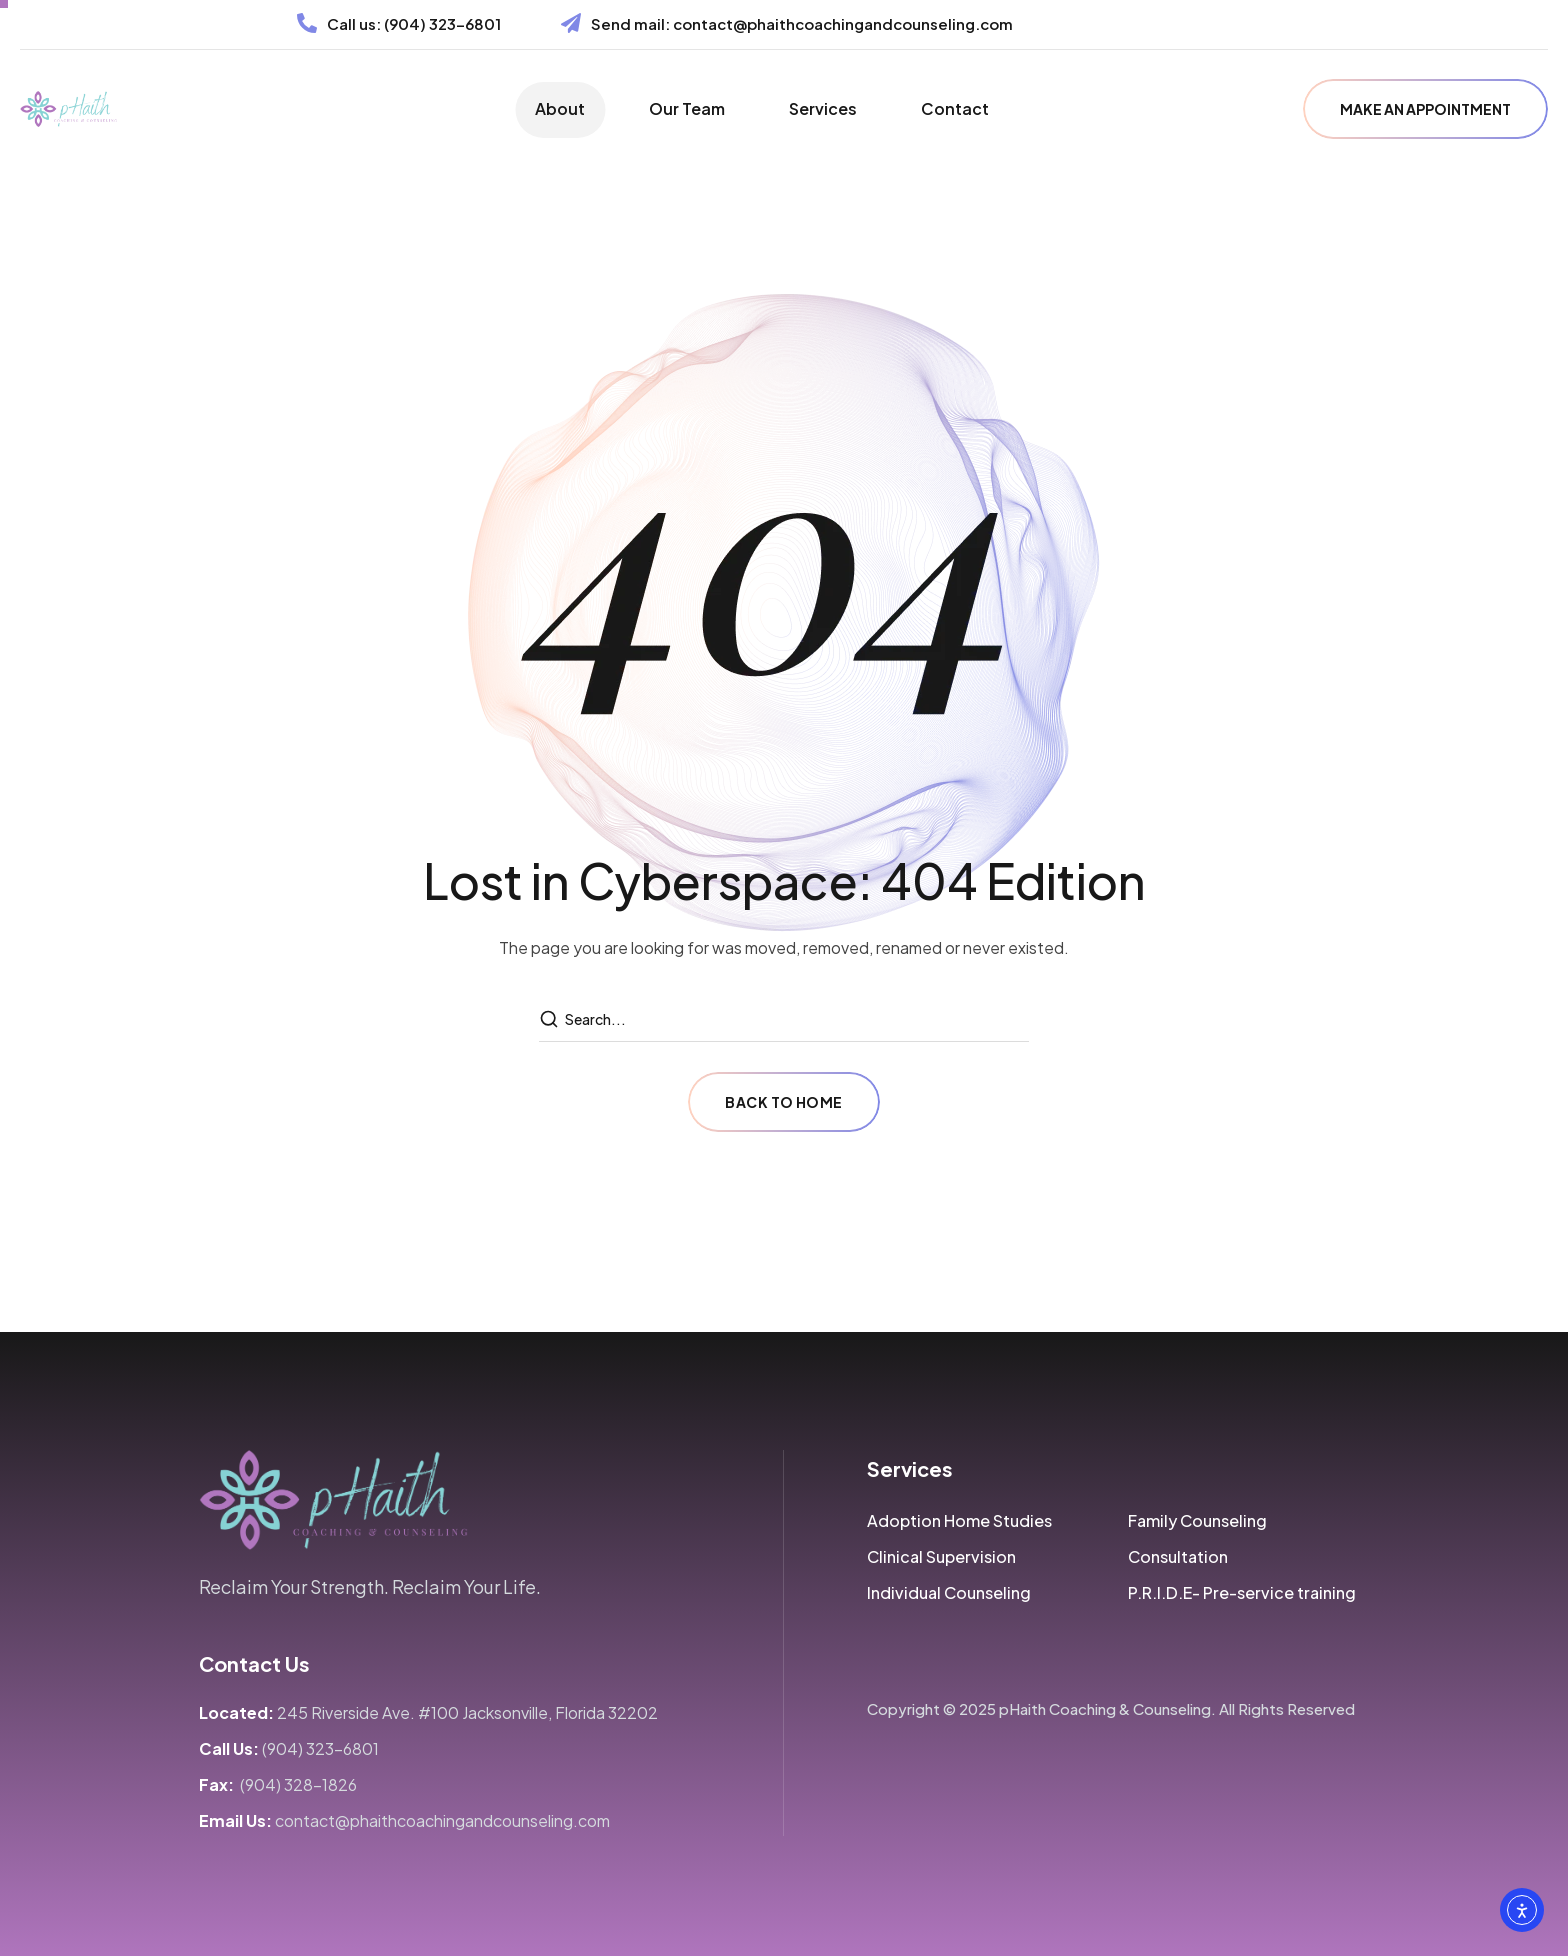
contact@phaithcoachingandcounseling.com (843, 23)
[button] (1425, 109)
